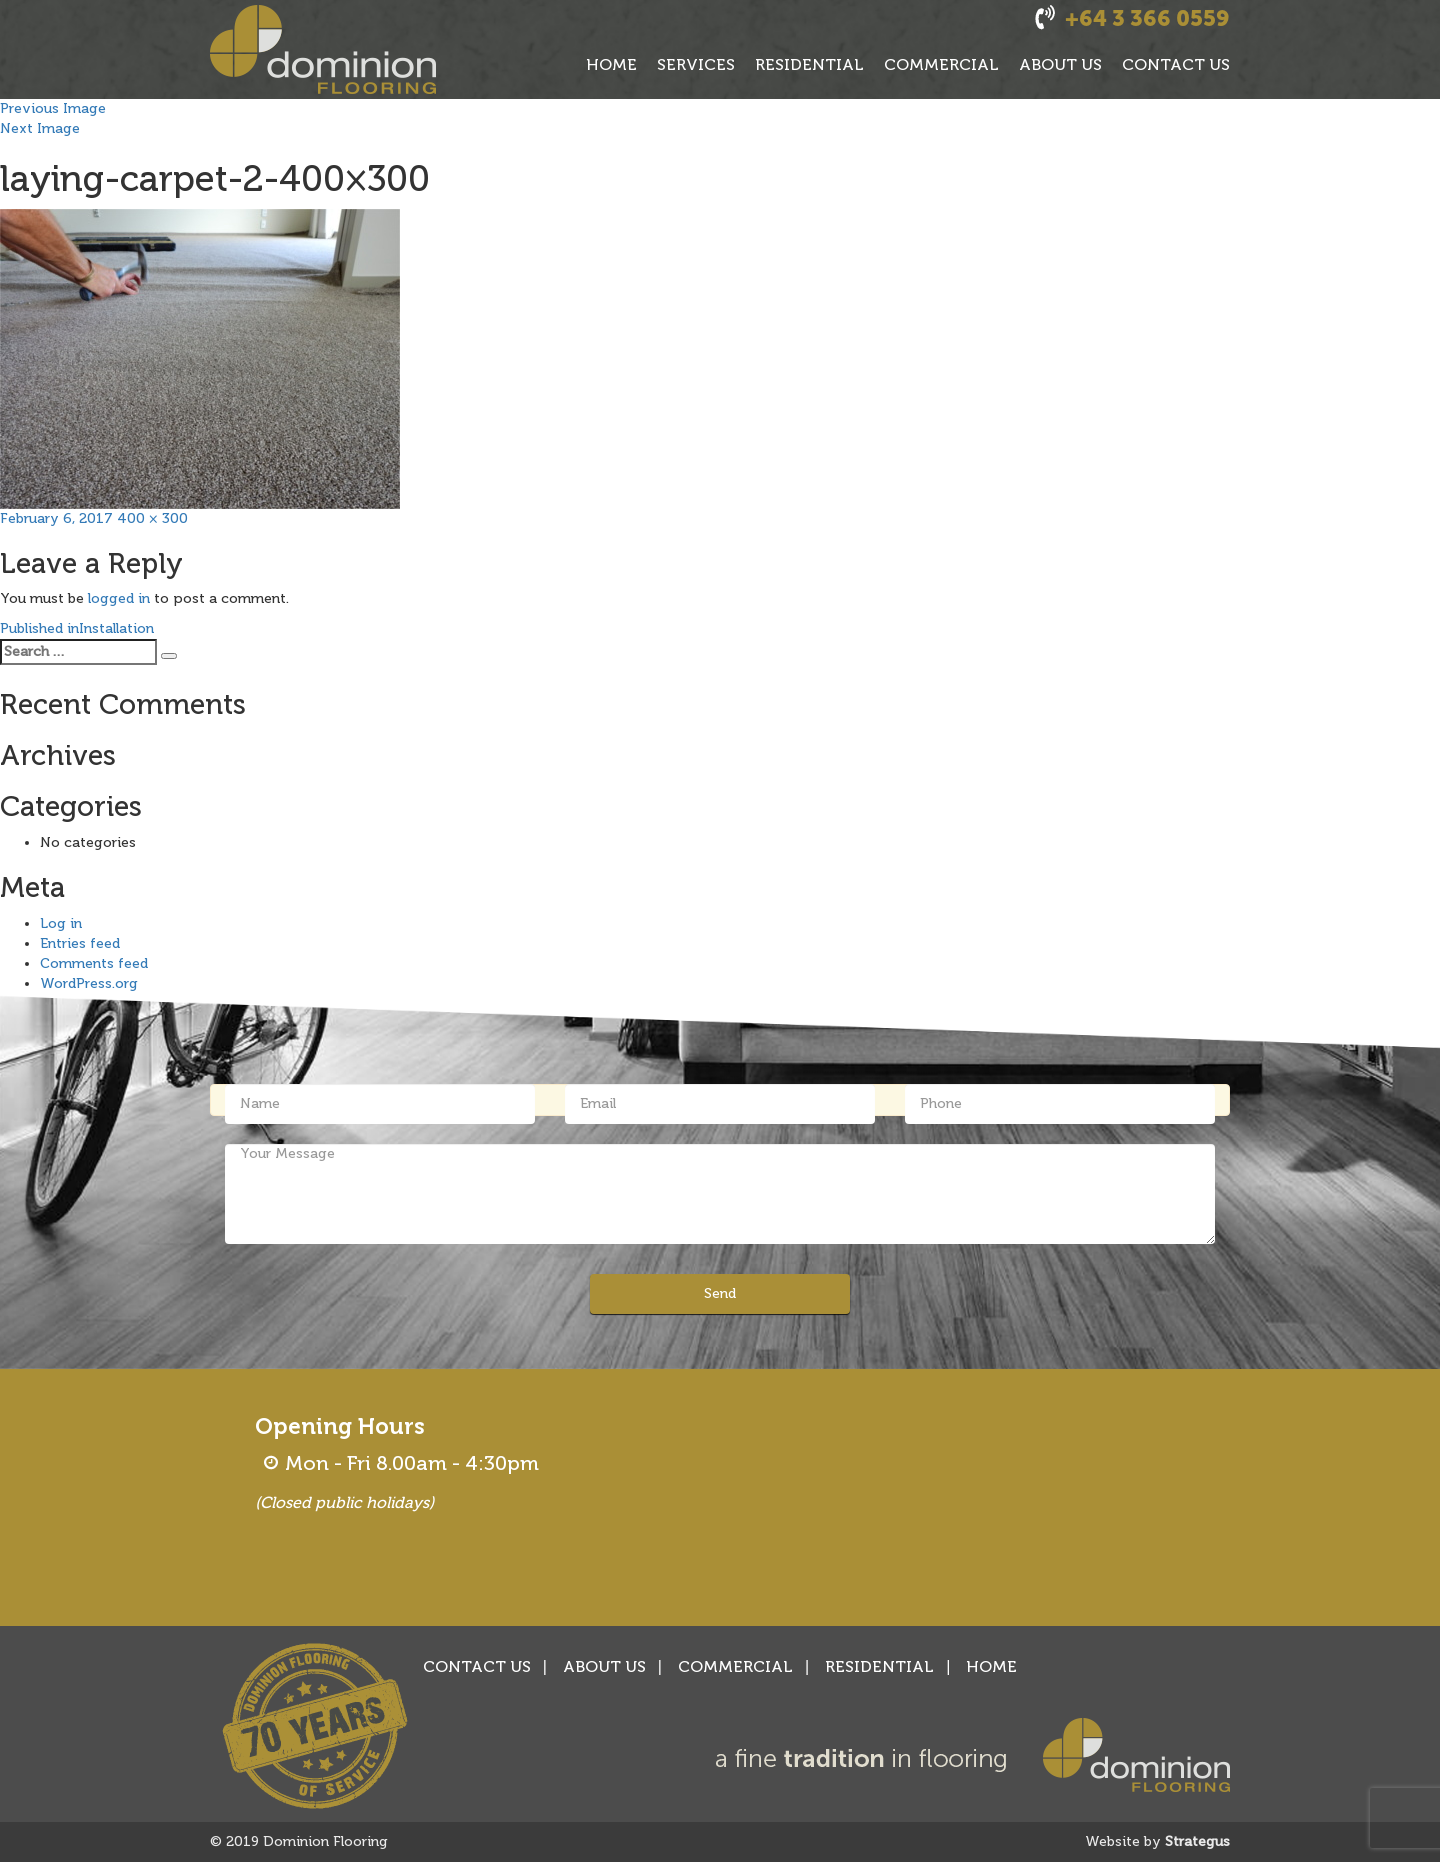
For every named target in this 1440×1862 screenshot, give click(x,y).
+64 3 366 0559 (1147, 18)
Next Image (40, 128)
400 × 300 (152, 518)
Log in (61, 923)
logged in (119, 598)
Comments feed (94, 963)
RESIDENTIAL (809, 64)
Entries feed (80, 943)
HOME (611, 64)
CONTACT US (1176, 64)
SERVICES (696, 64)
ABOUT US (1060, 64)
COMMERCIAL (941, 64)
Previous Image (53, 108)
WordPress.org (89, 983)
